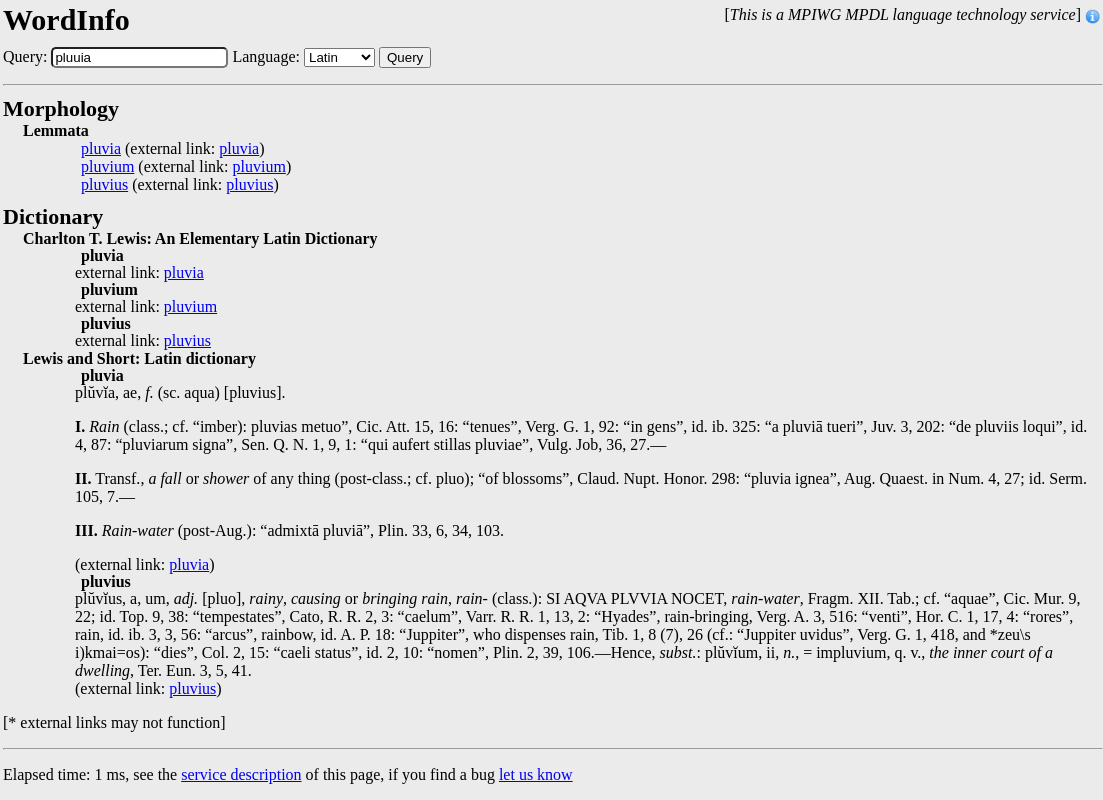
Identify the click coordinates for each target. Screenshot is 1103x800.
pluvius (104, 185)
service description (241, 774)
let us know (536, 774)
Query (405, 57)
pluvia (101, 149)
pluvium (107, 167)
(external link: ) (173, 149)
